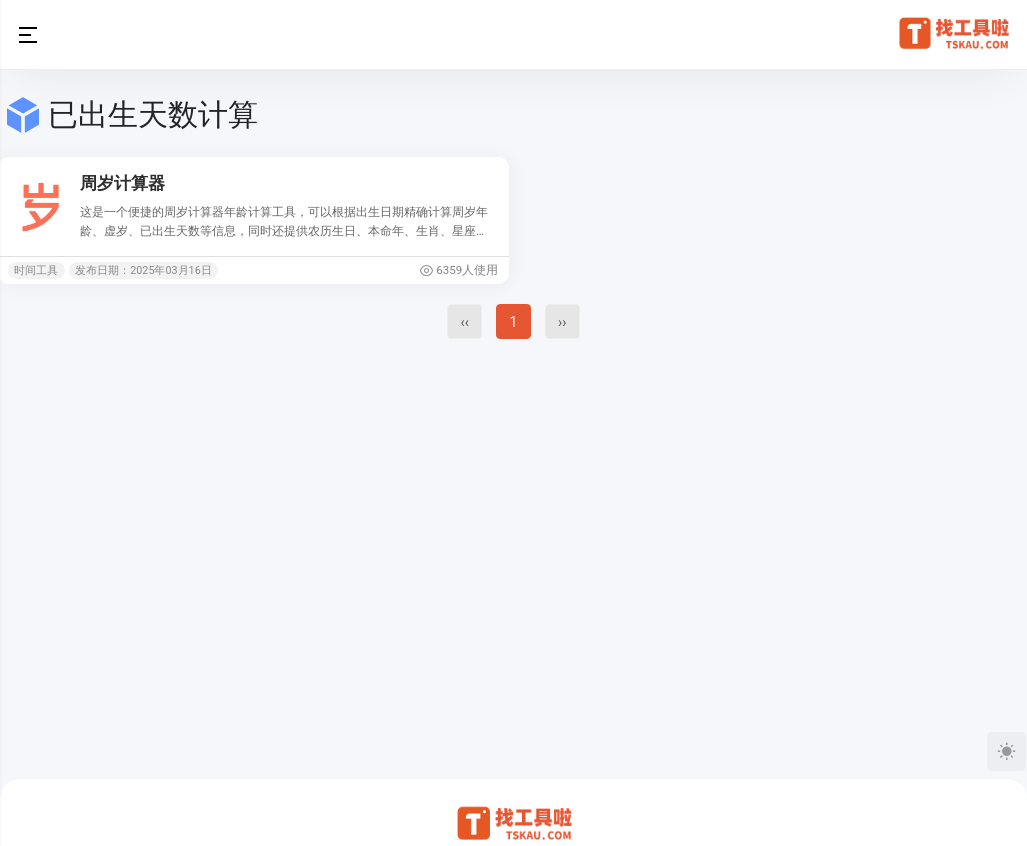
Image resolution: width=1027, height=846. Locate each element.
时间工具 (36, 270)
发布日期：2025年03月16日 (143, 270)
